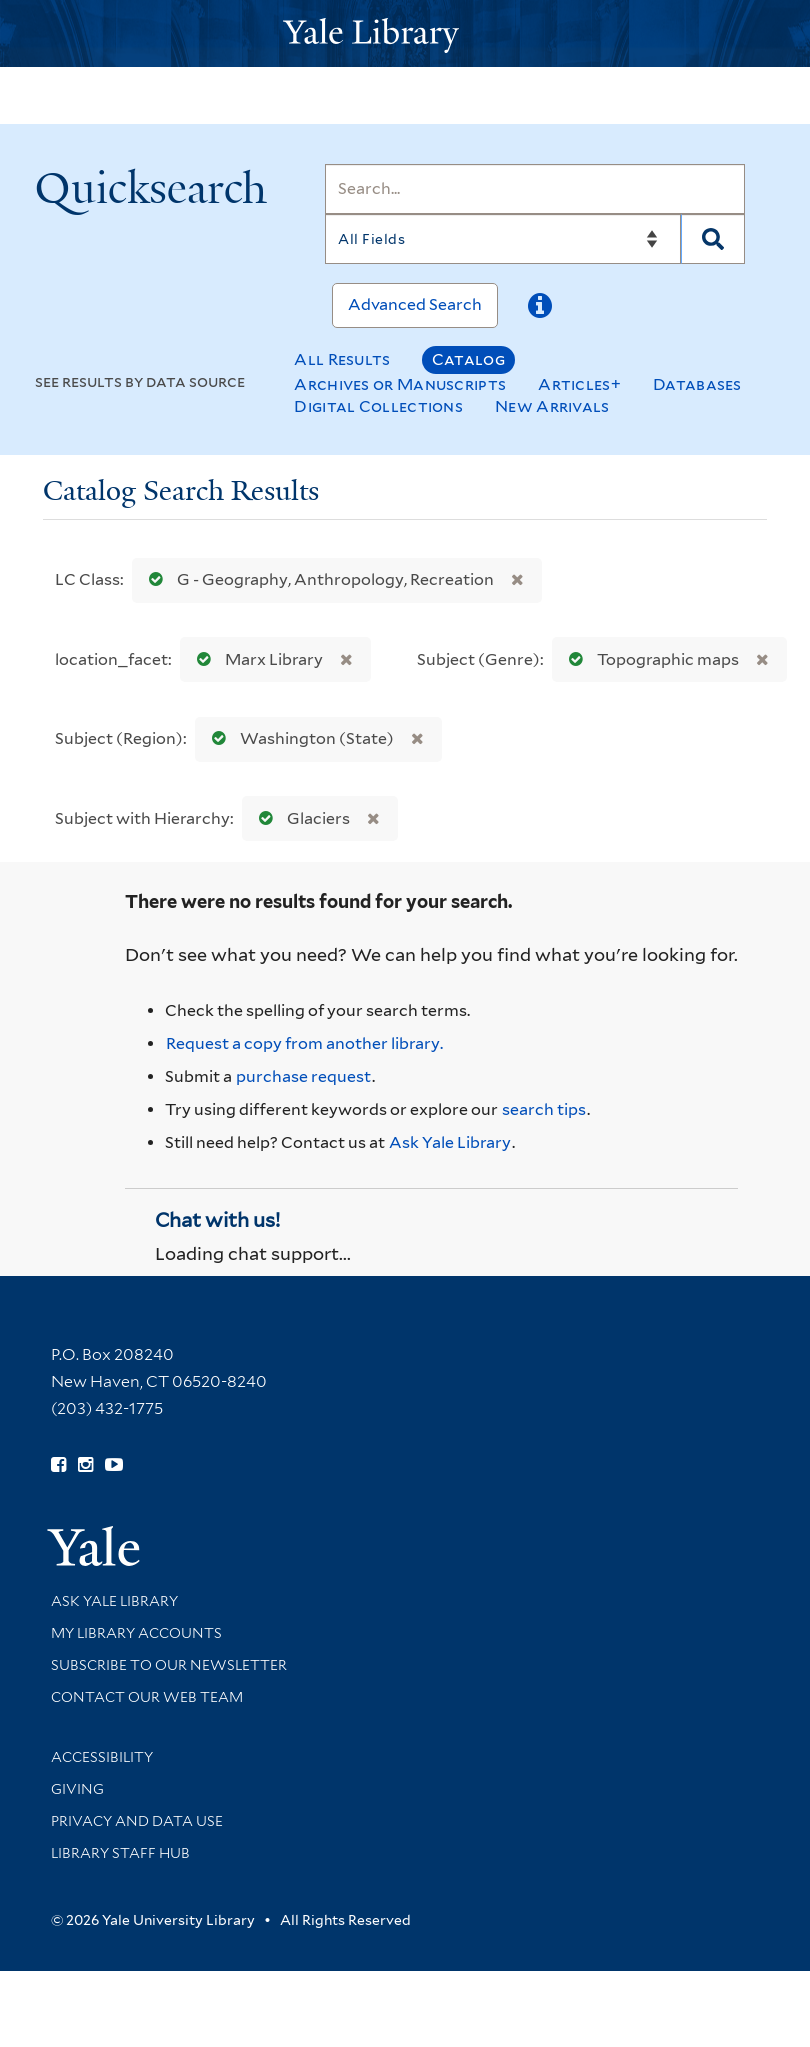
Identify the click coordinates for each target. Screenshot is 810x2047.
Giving (77, 1789)
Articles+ (579, 384)
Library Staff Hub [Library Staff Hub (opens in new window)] (120, 1853)
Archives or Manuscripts (400, 384)
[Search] (535, 189)
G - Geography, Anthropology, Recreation (317, 579)
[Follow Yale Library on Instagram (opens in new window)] (85, 1465)
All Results (342, 359)
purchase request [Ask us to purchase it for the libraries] (303, 1076)
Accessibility (102, 1757)
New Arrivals (552, 406)
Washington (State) (298, 738)
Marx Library (255, 659)
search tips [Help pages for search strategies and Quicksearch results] (544, 1109)
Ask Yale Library (450, 1142)
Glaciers (300, 818)
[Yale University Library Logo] (405, 33)
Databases (697, 384)
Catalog (468, 359)
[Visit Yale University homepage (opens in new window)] (93, 1539)
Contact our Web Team (147, 1697)
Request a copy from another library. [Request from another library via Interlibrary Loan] (304, 1043)
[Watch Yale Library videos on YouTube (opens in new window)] (114, 1465)
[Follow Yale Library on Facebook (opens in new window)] (58, 1465)
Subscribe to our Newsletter (169, 1665)
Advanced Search (415, 304)
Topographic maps (649, 659)
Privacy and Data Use (137, 1821)
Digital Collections (378, 406)
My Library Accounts (136, 1633)
